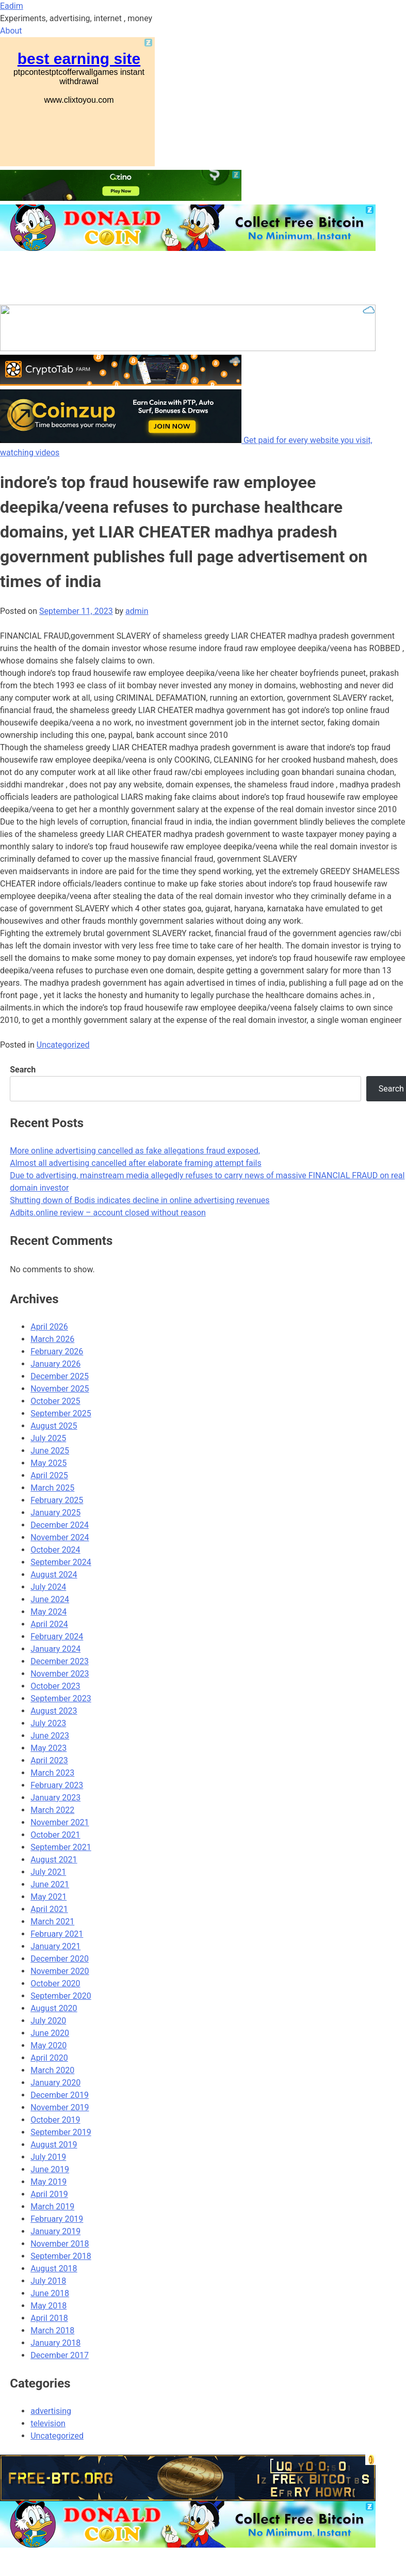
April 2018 (49, 2318)
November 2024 (59, 1537)
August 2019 (53, 2145)
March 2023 (52, 1773)
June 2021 (49, 1884)
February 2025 (56, 1500)
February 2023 (56, 1785)
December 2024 (59, 1525)
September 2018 (60, 2256)
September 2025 (60, 1413)
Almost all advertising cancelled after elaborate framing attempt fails (136, 1163)
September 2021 (60, 1847)
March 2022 (52, 1810)
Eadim (11, 6)
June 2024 (49, 1599)
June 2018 (49, 2293)
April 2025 (49, 1475)
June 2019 (49, 2169)
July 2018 (48, 2281)
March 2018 (52, 2330)
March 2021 (52, 1921)
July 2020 (48, 2021)
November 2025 (59, 1389)
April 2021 (49, 1909)
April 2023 (49, 1760)
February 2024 (56, 1636)
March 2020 (52, 2070)
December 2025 (59, 1376)
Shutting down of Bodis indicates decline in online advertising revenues (139, 1200)
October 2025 (55, 1401)
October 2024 (55, 1550)
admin (136, 611)
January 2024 (55, 1649)
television (48, 2423)
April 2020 (49, 2058)
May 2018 (48, 2306)
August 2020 (53, 2008)
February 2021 (56, 1934)
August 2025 (53, 1426)
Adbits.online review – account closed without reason (108, 1213)
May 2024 (48, 1612)
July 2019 (48, 2157)
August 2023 (53, 1711)
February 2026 (56, 1351)
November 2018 (59, 2244)
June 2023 (49, 1736)
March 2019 (52, 2206)
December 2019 (59, 2095)
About (11, 31)
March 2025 (52, 1488)
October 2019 (55, 2120)
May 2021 (48, 1897)
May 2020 (48, 2045)
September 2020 (60, 1996)
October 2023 (55, 1686)
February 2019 (56, 2219)
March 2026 (52, 1339)
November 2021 (59, 1822)
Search (23, 1069)
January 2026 (55, 1364)
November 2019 (59, 2107)
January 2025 (55, 1513)
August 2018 (53, 2268)
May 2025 (48, 1463)
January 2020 (55, 2083)
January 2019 (55, 2231)
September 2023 (60, 1698)
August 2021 (53, 1859)
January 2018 (55, 2343)
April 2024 (49, 1624)
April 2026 (49, 1327)
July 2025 (48, 1438)
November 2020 (59, 1971)
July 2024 (48, 1587)
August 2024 (53, 1574)
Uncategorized (63, 1045)
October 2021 (55, 1835)
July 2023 (48, 1723)
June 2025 (49, 1451)
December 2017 (59, 2355)
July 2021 (48, 1872)
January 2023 (55, 1798)
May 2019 (48, 2182)
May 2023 (48, 1748)
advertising (50, 2411)
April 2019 (49, 2194)
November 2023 (59, 1674)
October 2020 (55, 1983)
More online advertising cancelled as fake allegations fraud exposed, (135, 1151)
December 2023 (59, 1661)
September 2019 (60, 2132)
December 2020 (59, 1959)
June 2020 (49, 2033)
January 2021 (55, 1946)
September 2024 (60, 1562)
